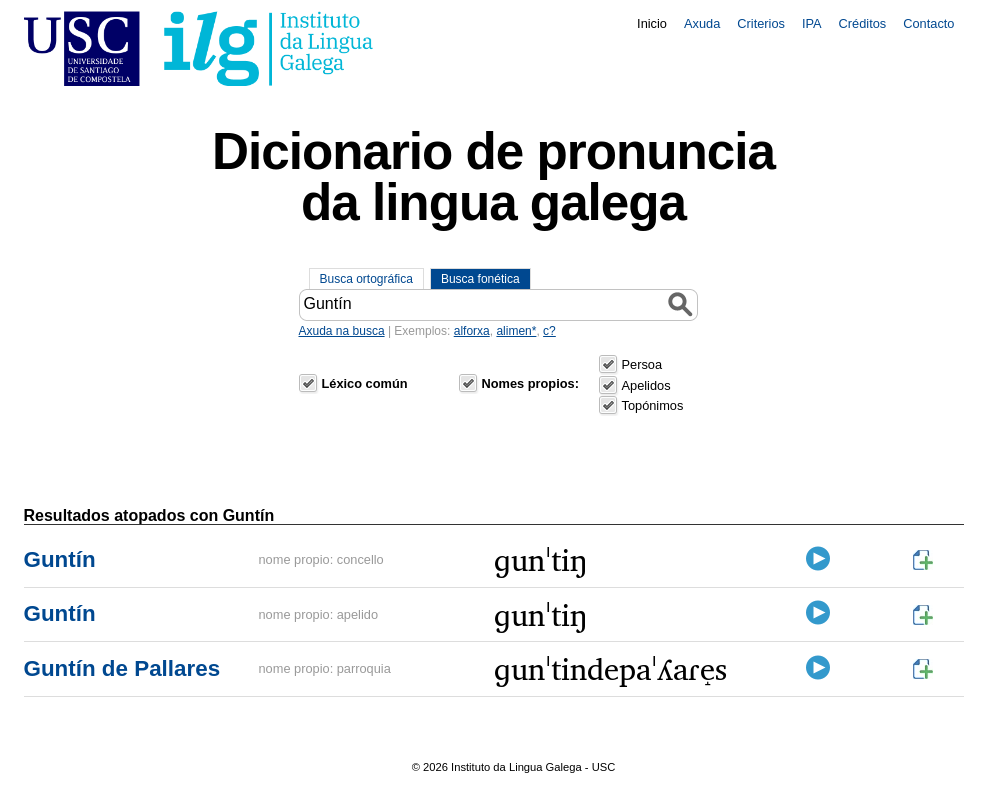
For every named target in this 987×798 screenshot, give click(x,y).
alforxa (472, 331)
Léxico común (365, 383)
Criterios (761, 23)
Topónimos (653, 405)
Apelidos (646, 385)
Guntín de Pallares (122, 668)
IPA (812, 23)
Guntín (60, 559)
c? (549, 331)
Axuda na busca (342, 331)
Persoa (642, 364)
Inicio (652, 23)
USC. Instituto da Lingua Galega (198, 48)
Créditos (863, 23)
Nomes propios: (530, 383)
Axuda (702, 23)
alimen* (516, 331)
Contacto (928, 23)
